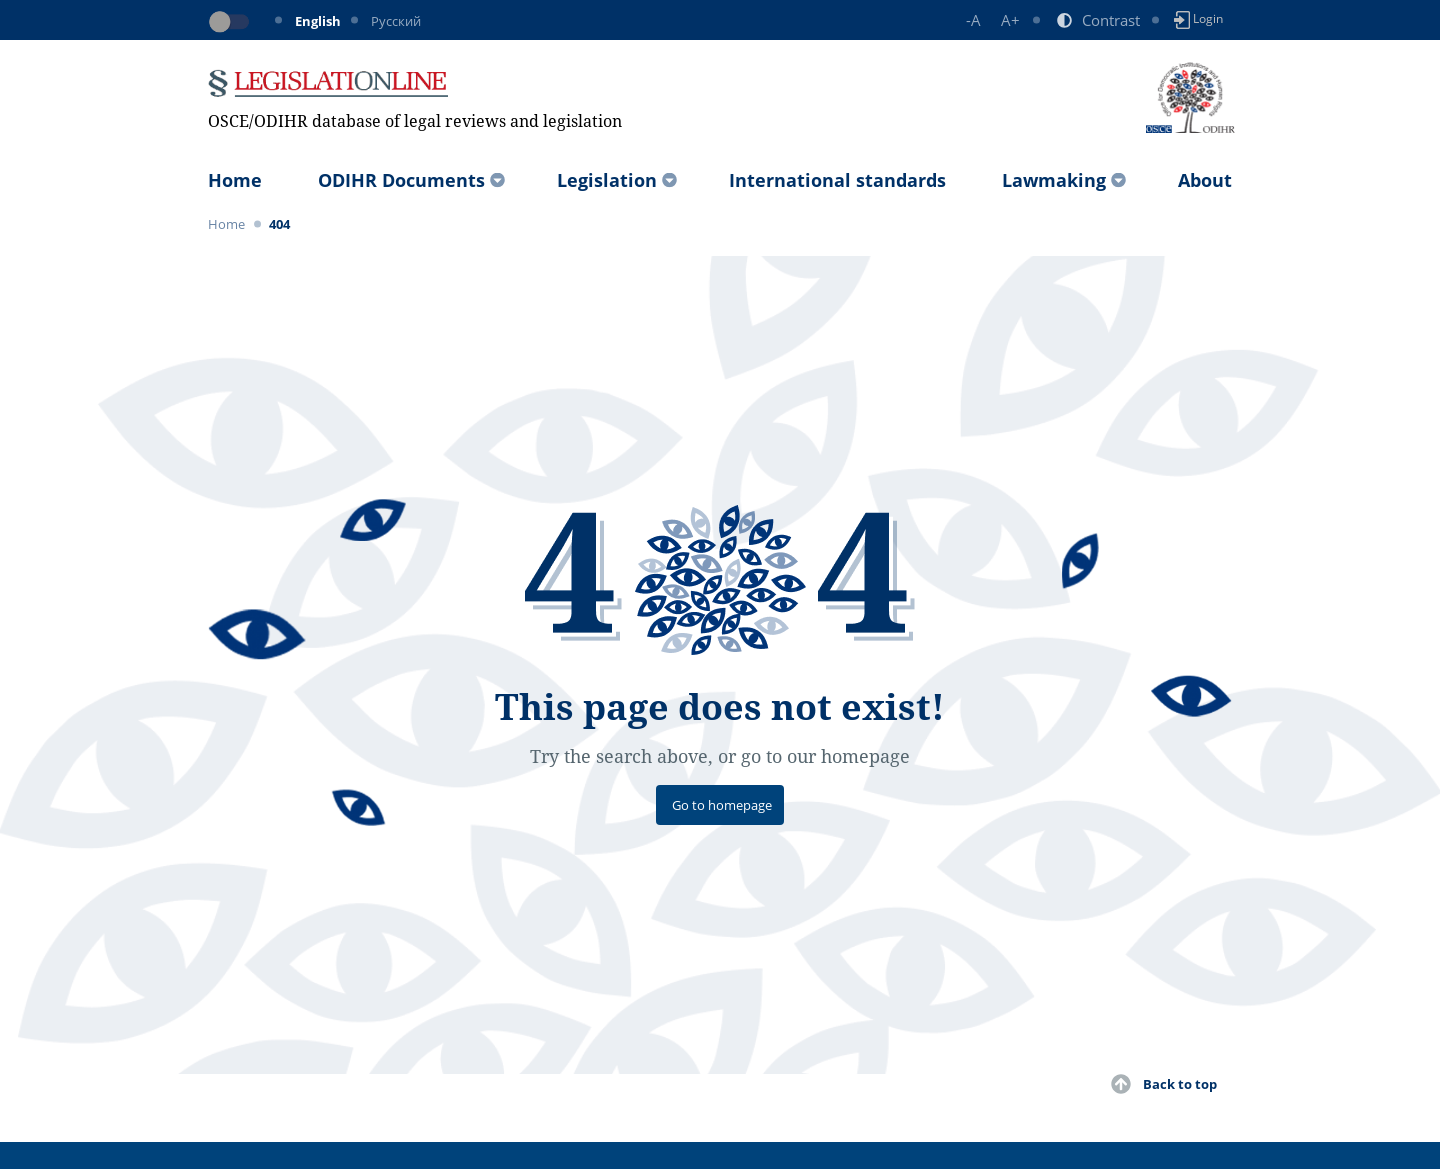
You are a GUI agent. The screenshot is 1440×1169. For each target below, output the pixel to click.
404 (279, 224)
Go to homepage (722, 805)
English (318, 21)
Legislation (607, 180)
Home (235, 180)
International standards (837, 180)
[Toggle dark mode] (233, 22)
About (1205, 180)
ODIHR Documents (401, 180)
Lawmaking (1054, 180)
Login (1198, 19)
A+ (1010, 20)
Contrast (1111, 20)
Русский (396, 21)
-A (973, 20)
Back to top (1180, 1084)
